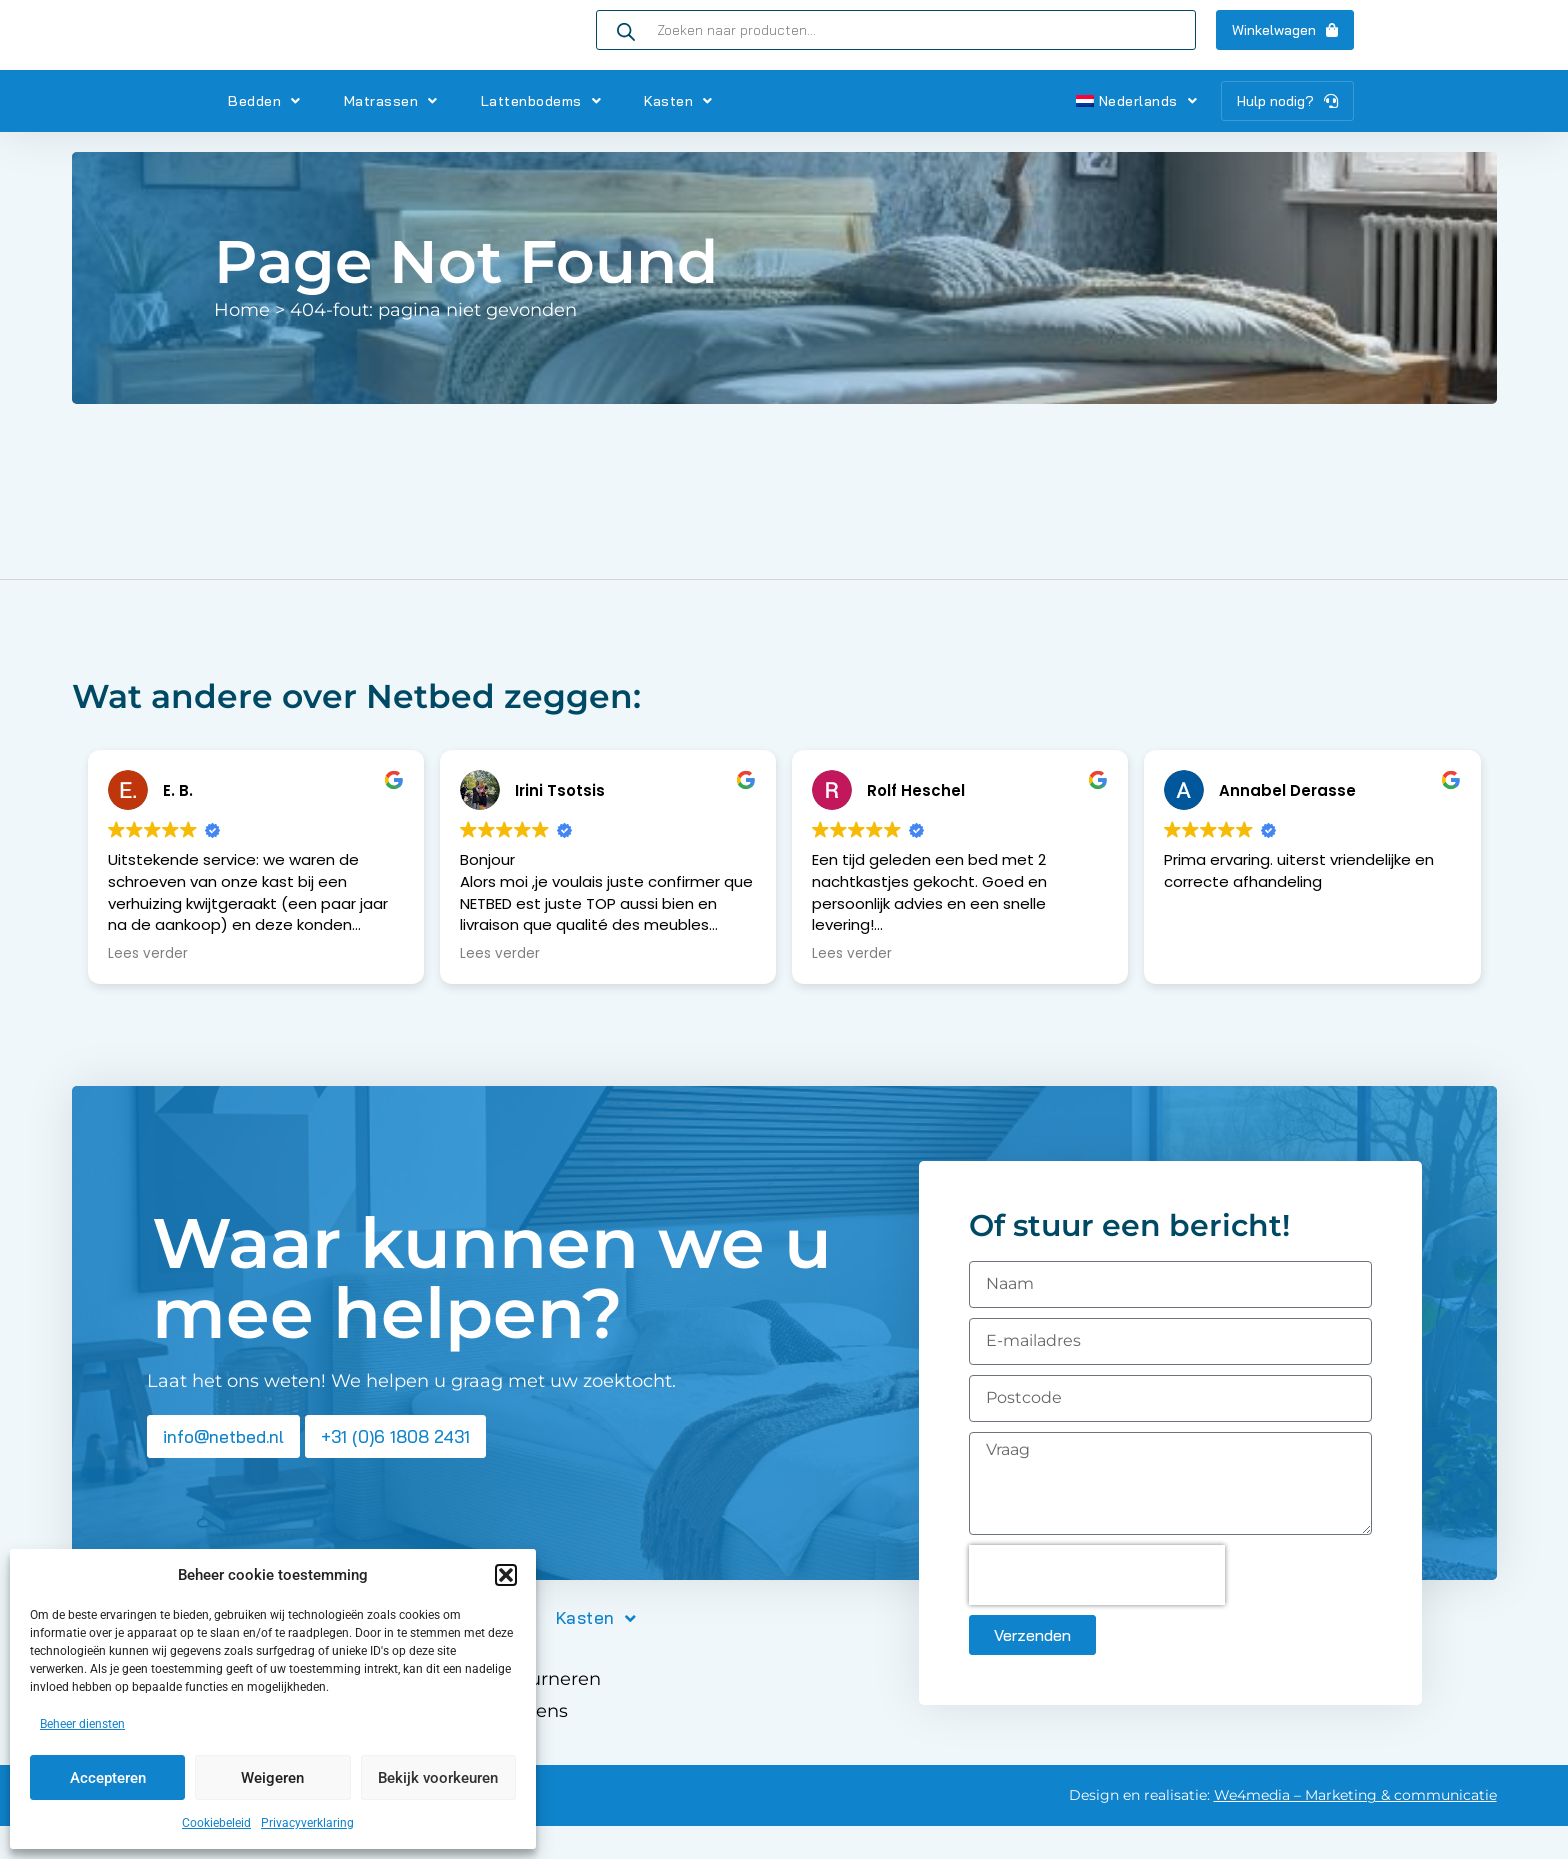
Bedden (264, 134)
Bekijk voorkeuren (438, 1778)
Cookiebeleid (216, 1823)
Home (242, 343)
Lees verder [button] (148, 987)
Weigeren (272, 1778)
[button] (506, 1575)
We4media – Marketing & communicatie (1355, 1828)
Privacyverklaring (307, 1823)
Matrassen (391, 134)
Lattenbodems (541, 134)
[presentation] (1097, 1608)
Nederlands (1136, 134)
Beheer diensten (82, 1724)
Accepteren (108, 1778)
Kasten (678, 134)
